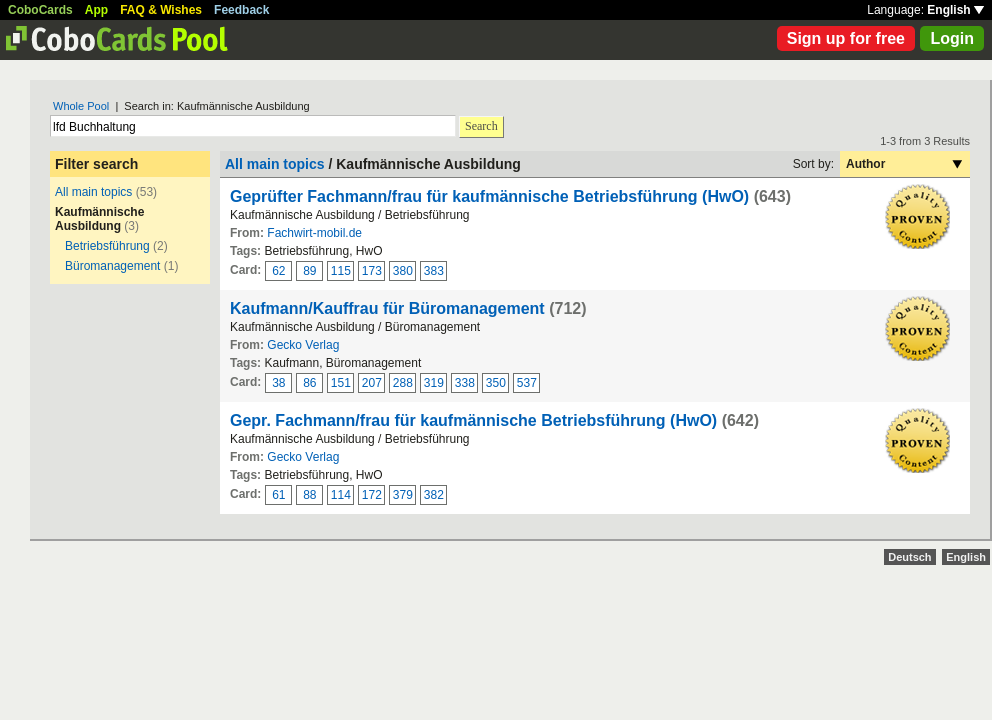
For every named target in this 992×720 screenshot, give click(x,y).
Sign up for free (846, 38)
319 (434, 383)
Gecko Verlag (303, 345)
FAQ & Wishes (161, 10)
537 (527, 383)
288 (403, 383)
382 (434, 495)
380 (403, 271)
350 (496, 383)
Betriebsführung (107, 246)
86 (309, 383)
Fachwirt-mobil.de (314, 233)
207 (372, 383)
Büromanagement (112, 266)
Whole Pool (81, 106)
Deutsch (909, 557)
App (96, 10)
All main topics (93, 192)
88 (309, 495)
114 (341, 495)
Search (481, 126)
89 (309, 271)
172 (372, 495)
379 (403, 495)
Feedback (241, 10)
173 (372, 271)
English (955, 10)
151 (341, 383)
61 (278, 495)
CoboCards (40, 10)
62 (278, 271)
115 (341, 271)
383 (434, 271)
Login (952, 38)
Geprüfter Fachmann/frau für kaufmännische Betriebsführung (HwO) (489, 196)
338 (465, 383)
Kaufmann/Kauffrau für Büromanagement (387, 308)
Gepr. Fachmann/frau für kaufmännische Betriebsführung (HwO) (473, 420)
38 (278, 383)
